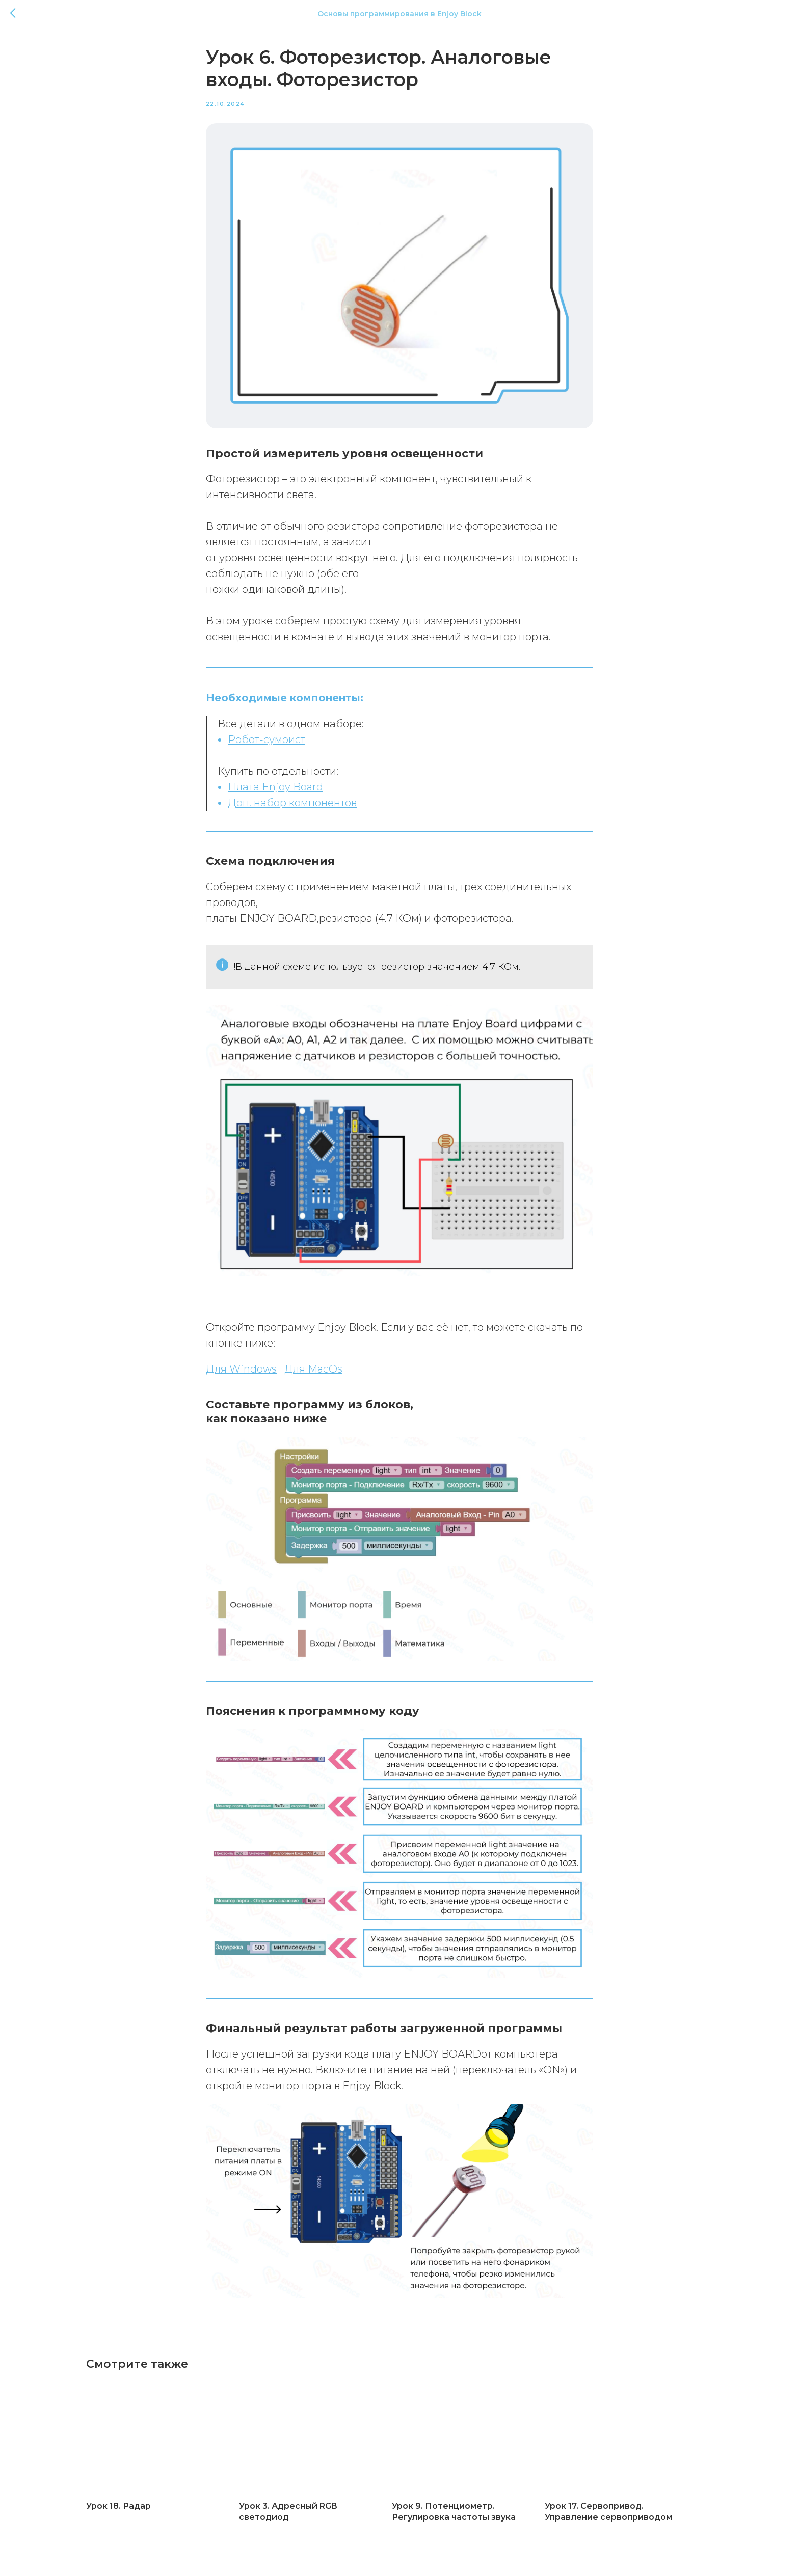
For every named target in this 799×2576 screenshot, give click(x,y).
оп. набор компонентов (296, 805)
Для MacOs (313, 1371)
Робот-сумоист (266, 742)
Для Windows (241, 1371)
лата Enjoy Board (279, 789)
